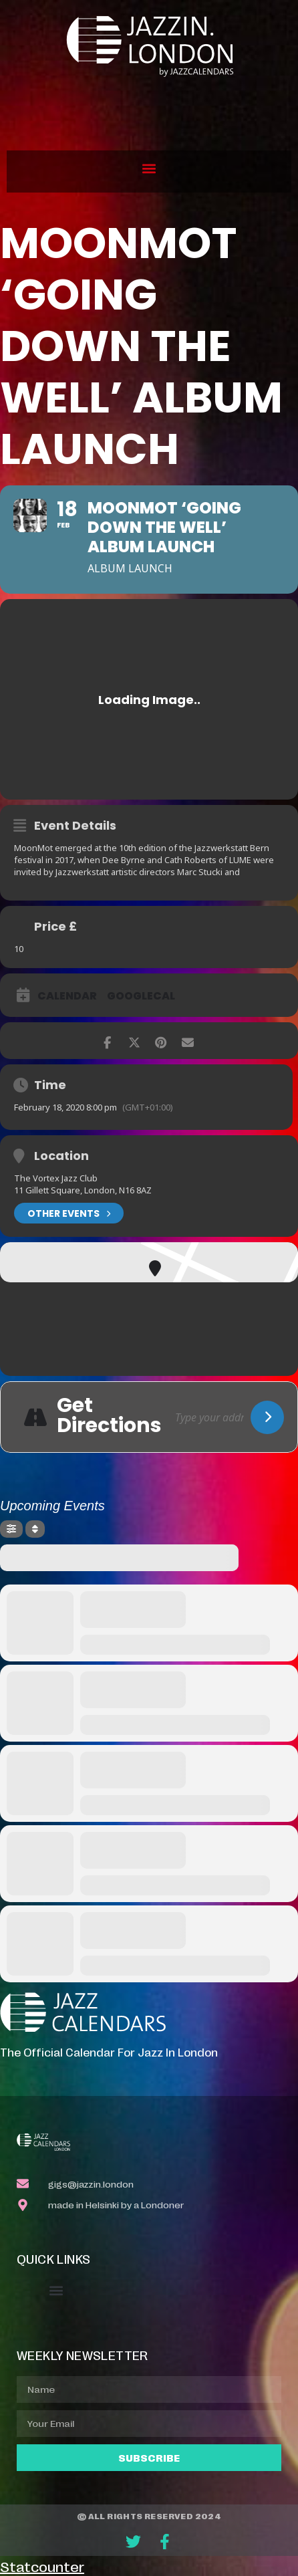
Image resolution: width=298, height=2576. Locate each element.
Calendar (67, 996)
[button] (149, 168)
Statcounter (42, 2566)
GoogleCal (141, 996)
